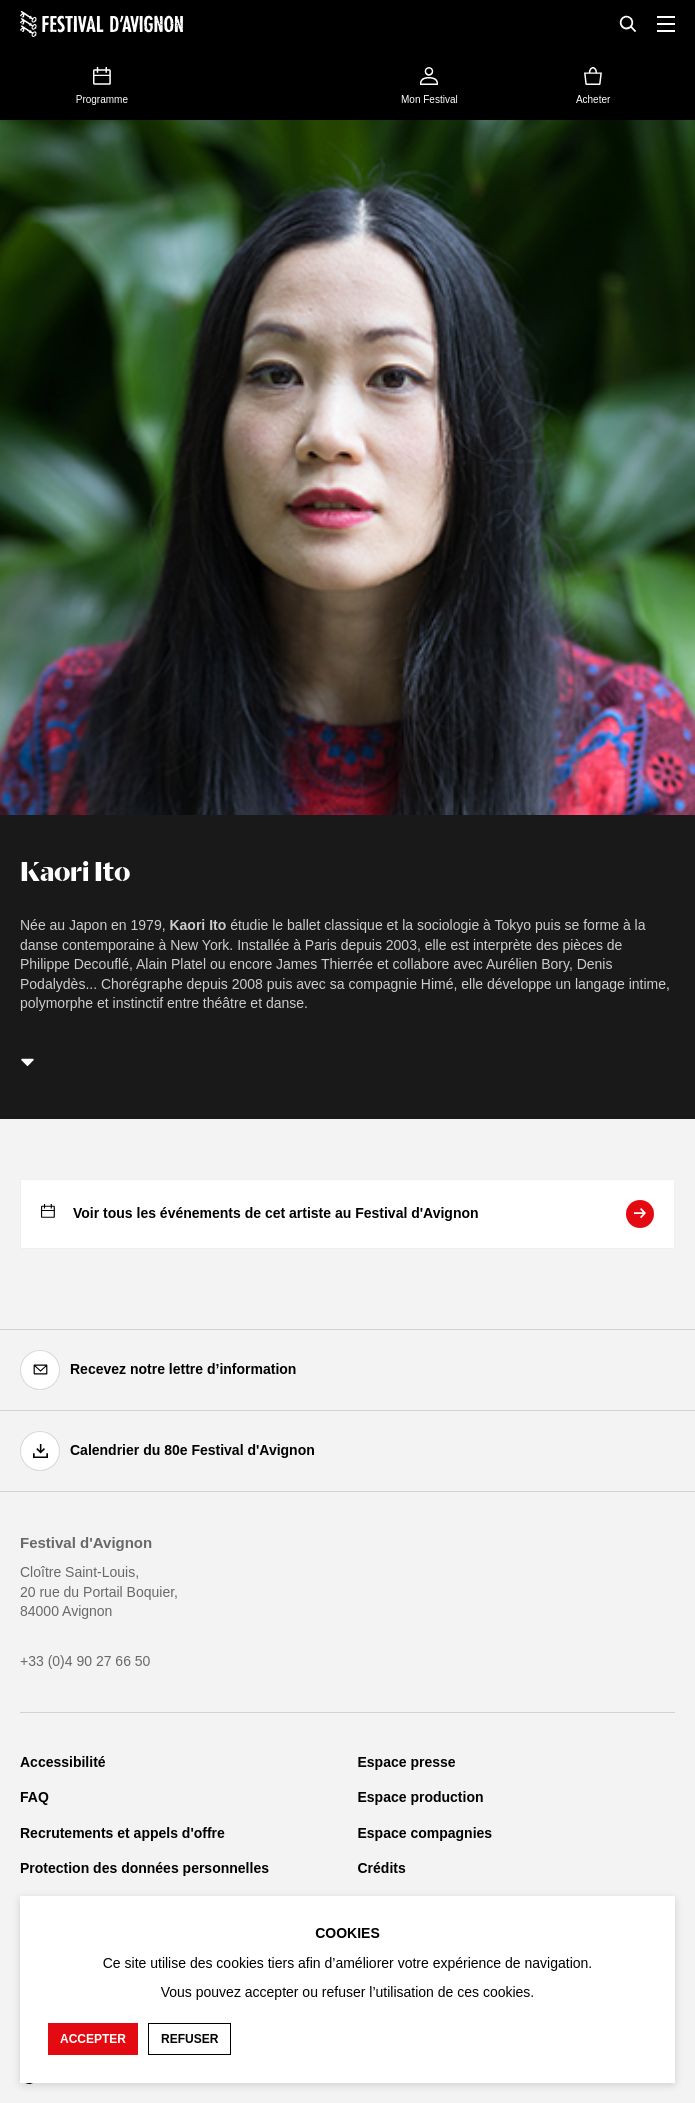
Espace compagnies (425, 1833)
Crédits (382, 1868)
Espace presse (407, 1762)
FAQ (34, 1797)
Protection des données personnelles (144, 1868)
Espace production (421, 1797)
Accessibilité (63, 1762)
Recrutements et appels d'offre (122, 1833)
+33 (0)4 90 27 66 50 (85, 1661)
